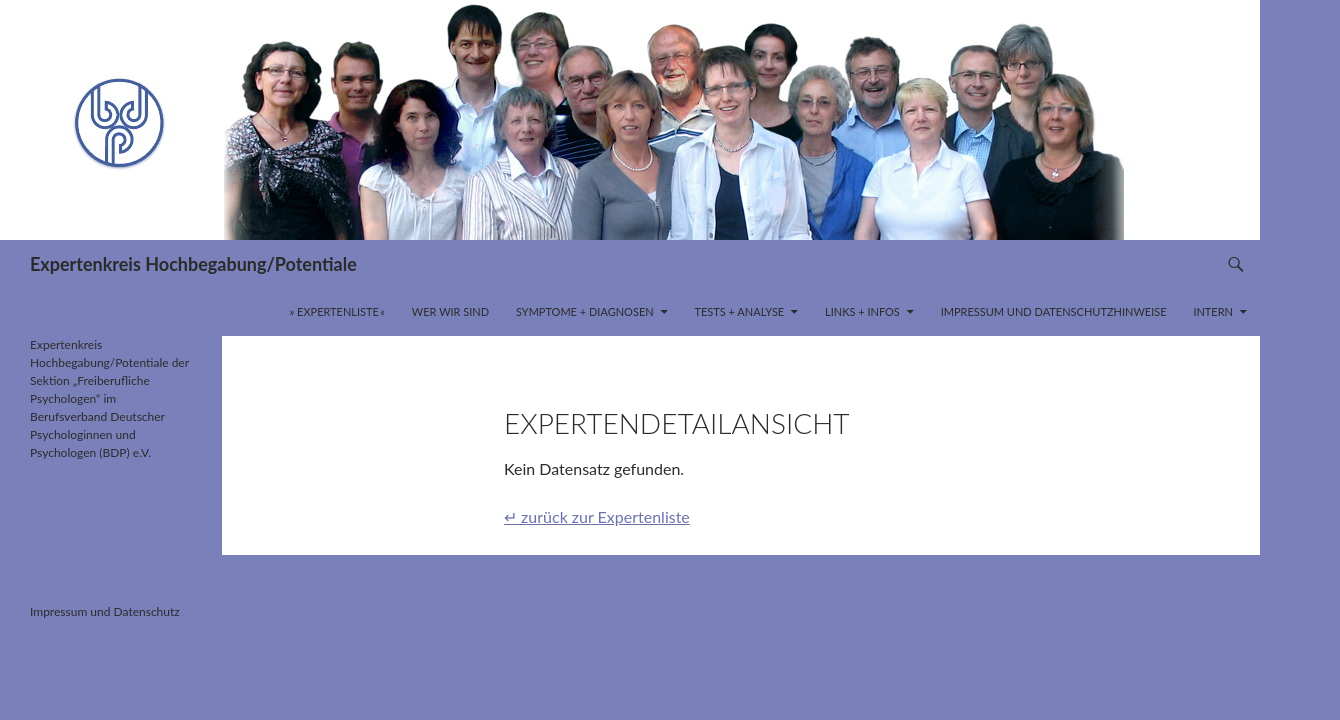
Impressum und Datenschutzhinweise (1054, 311)
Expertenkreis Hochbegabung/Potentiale (193, 264)
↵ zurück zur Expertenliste (597, 516)
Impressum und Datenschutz (105, 611)
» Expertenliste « (338, 311)
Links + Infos (862, 311)
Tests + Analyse (739, 311)
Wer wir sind (450, 311)
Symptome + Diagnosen (585, 311)
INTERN (1213, 311)
